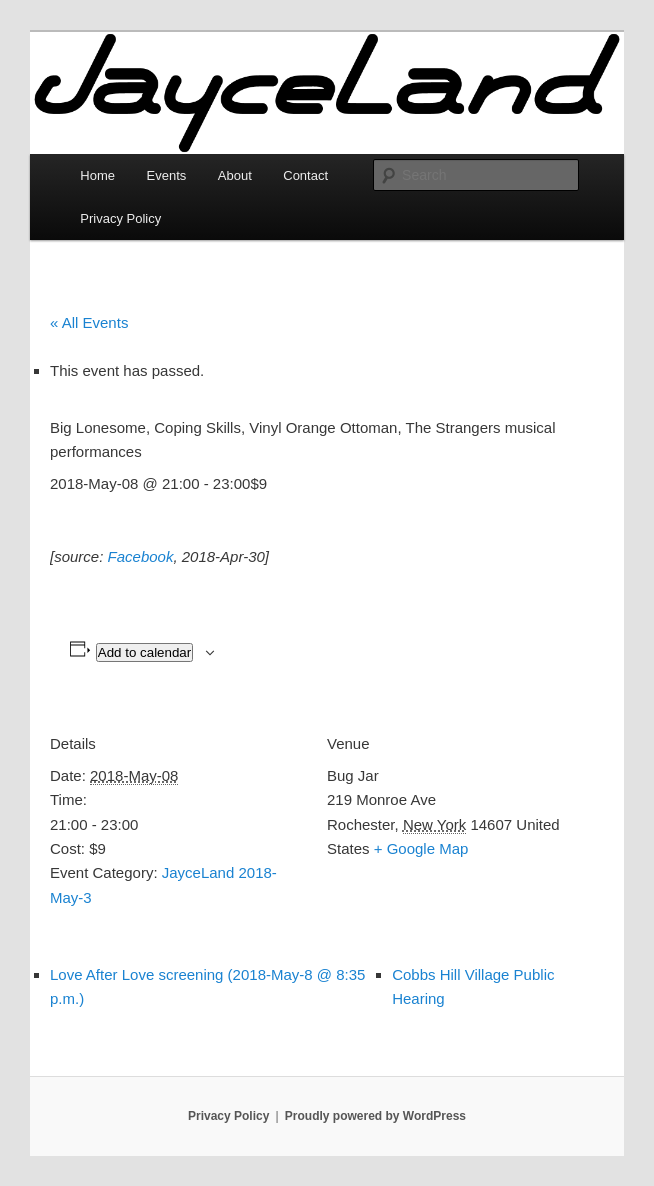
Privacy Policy (120, 218)
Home (97, 175)
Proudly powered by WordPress (375, 1116)
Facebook (141, 556)
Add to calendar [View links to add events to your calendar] (144, 652)
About (235, 175)
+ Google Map (421, 848)
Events (167, 175)
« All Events (89, 322)
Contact (305, 175)
